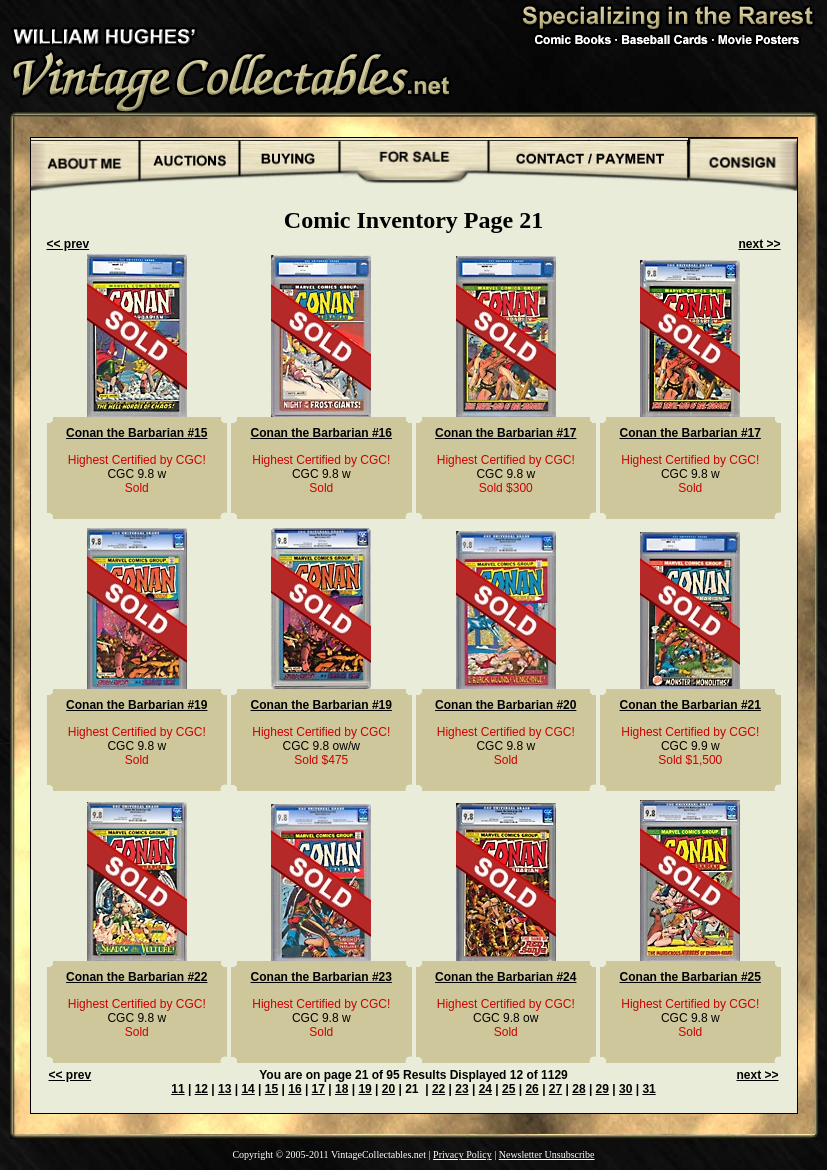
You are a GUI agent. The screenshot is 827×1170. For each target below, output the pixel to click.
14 (247, 1089)
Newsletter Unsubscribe (547, 1154)
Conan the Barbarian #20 (505, 705)
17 (318, 1089)
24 (485, 1089)
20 (388, 1089)
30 (625, 1089)
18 (341, 1089)
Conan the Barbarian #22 (136, 977)
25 (508, 1089)
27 (555, 1089)
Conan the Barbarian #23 (321, 977)
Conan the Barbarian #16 (321, 433)
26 (531, 1089)
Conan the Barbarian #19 (136, 705)
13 (224, 1089)
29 (602, 1089)
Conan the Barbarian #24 (505, 977)
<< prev (68, 244)
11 (177, 1089)
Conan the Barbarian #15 (136, 433)
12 (201, 1089)
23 (461, 1089)
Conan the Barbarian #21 (690, 705)
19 (364, 1089)
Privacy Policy (462, 1154)
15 (271, 1089)
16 (294, 1089)
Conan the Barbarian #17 (505, 433)
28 (578, 1089)
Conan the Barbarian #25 (690, 977)
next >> (759, 244)
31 (648, 1089)
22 (438, 1089)
